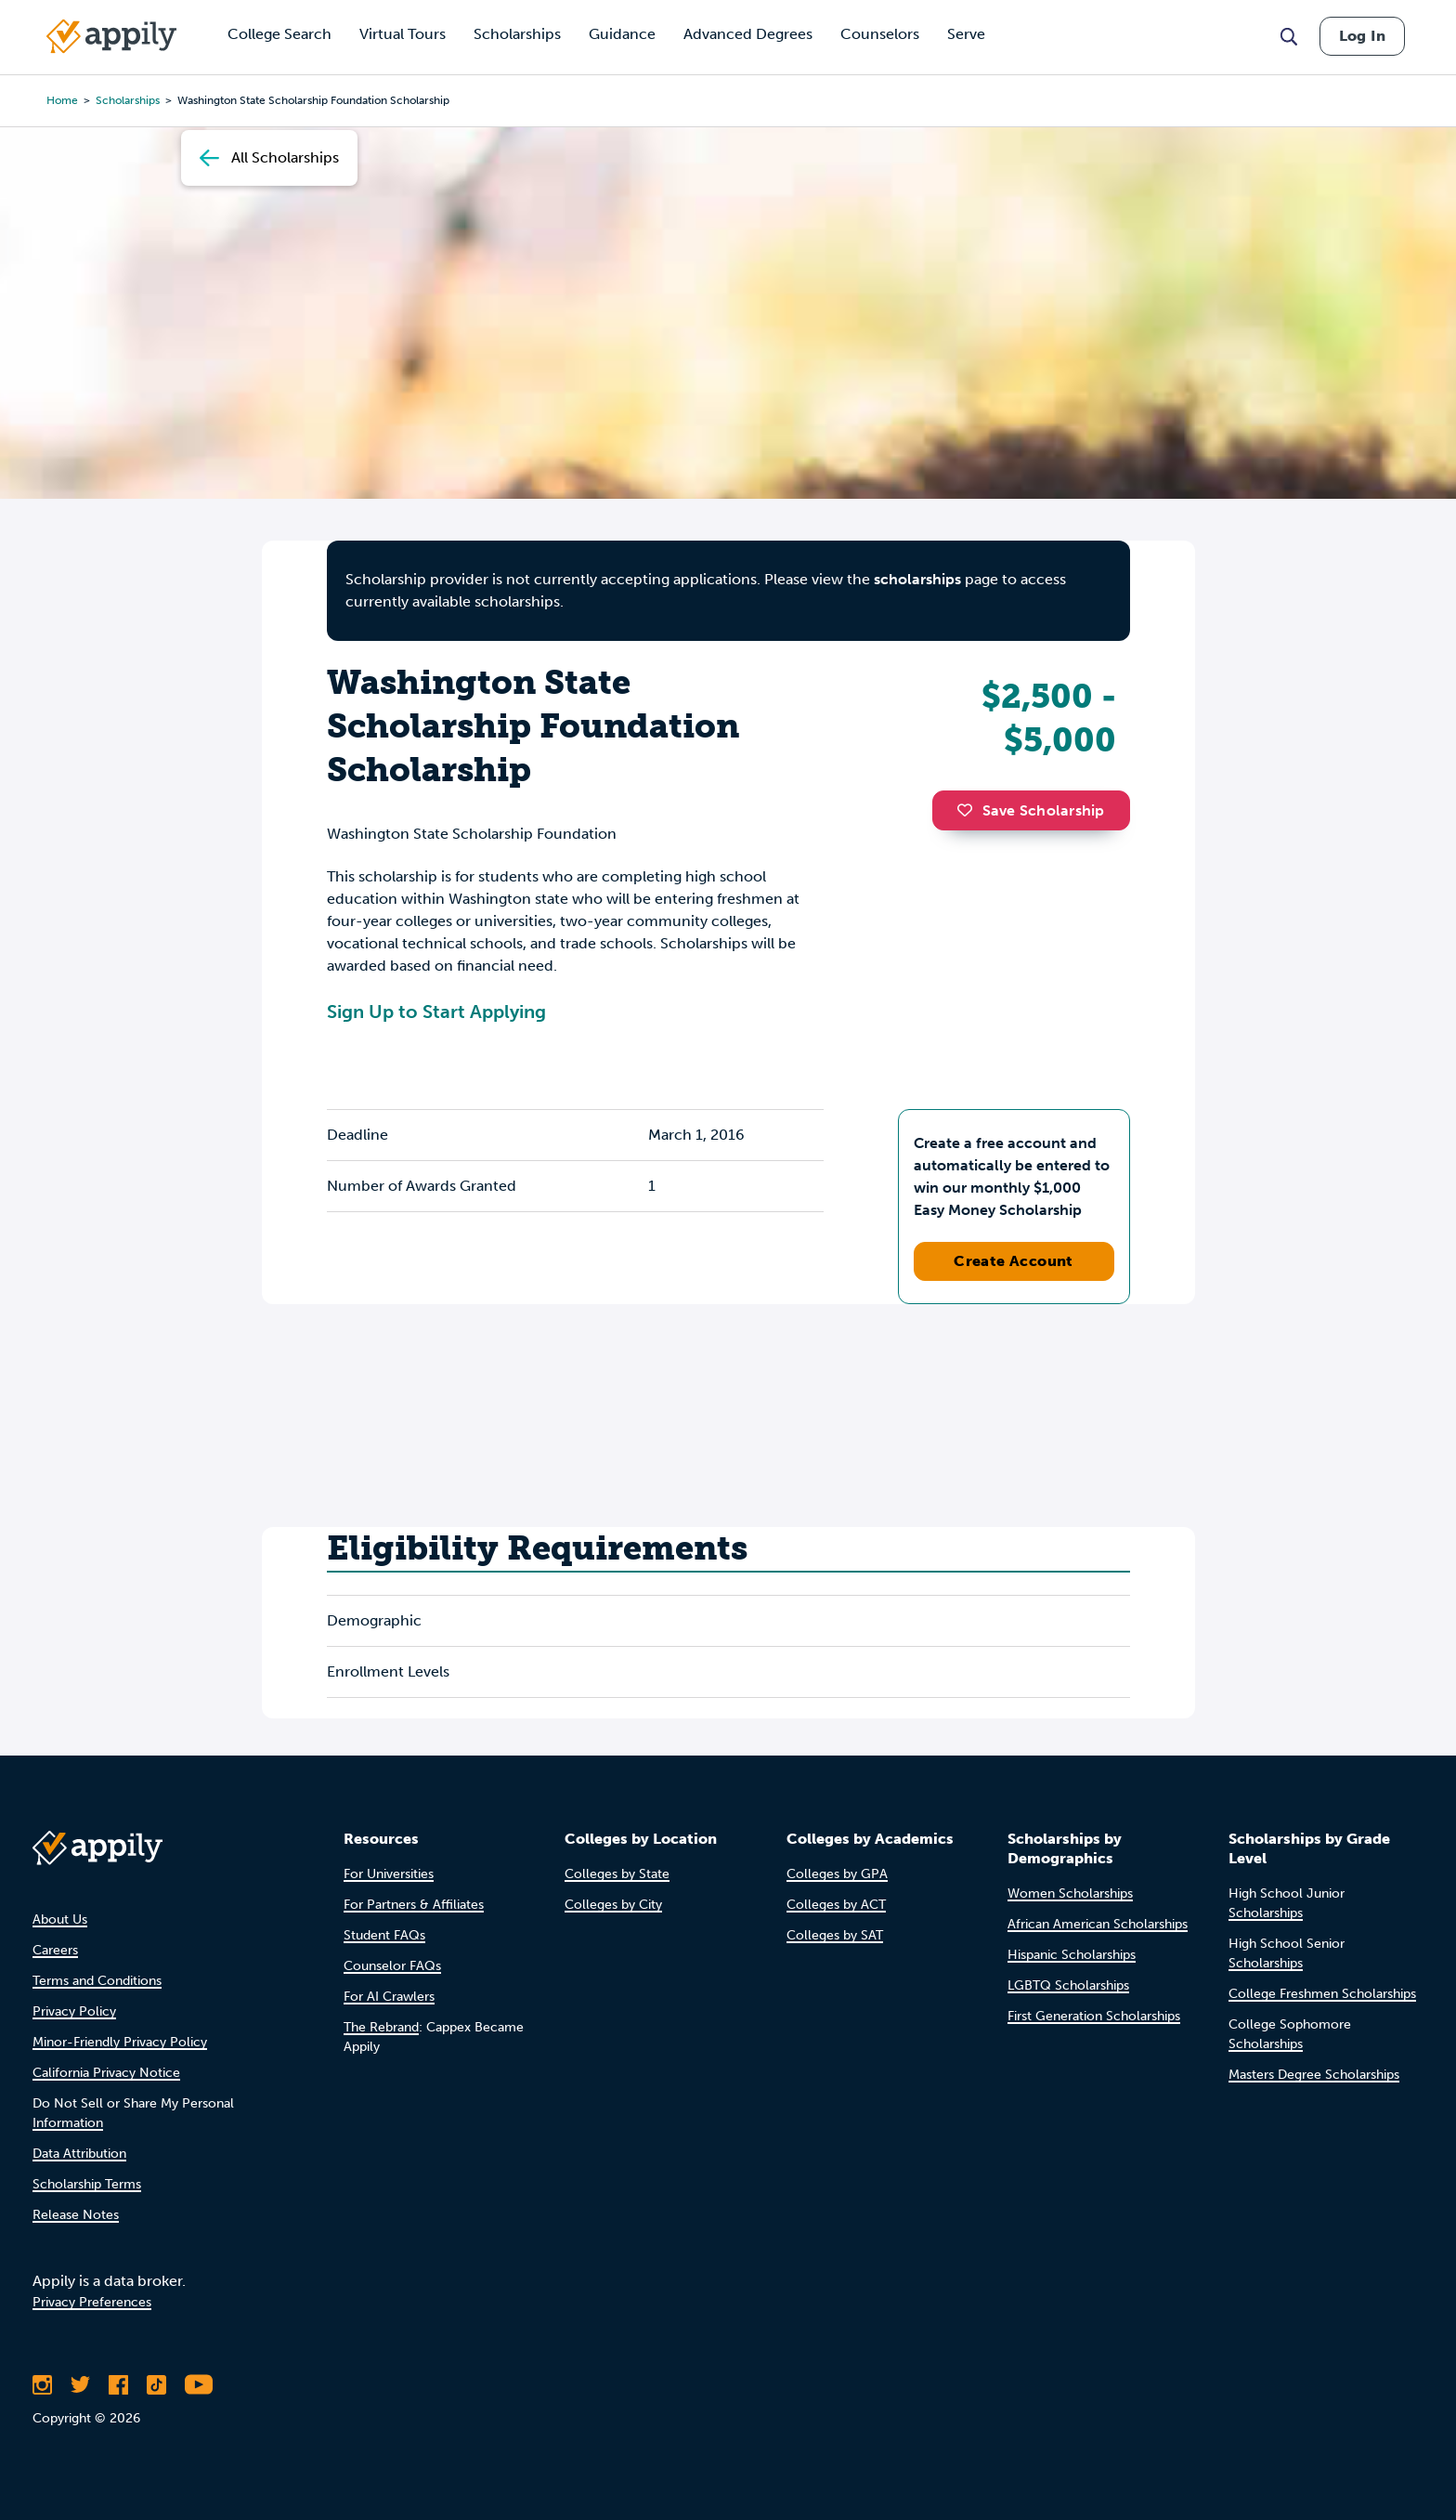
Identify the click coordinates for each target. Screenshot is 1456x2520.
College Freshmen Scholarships (1322, 1994)
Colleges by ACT (836, 1905)
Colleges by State (617, 1874)
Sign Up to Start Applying (436, 1011)
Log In (1362, 36)
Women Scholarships (1070, 1893)
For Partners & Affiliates (414, 1905)
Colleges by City (613, 1905)
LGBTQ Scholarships (1068, 1985)
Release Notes (75, 2215)
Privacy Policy (74, 2011)
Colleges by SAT (834, 1935)
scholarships (128, 100)
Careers (55, 1950)
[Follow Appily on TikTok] (156, 2384)
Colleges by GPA (837, 1874)
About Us (59, 1919)
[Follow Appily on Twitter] (80, 2384)
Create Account (1013, 1261)
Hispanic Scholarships (1072, 1955)
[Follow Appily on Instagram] (42, 2384)
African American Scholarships (1098, 1924)
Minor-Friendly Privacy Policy (119, 2042)
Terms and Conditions (97, 1981)
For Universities (389, 1874)
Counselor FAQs (392, 1966)
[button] (969, 810)
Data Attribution (79, 2153)
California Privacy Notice (106, 2073)
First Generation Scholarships (1094, 2016)
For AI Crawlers (389, 1996)
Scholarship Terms (86, 2184)
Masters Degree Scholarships (1313, 2075)
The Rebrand (381, 2027)
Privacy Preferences (91, 2302)
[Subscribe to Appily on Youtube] (199, 2384)
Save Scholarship (1030, 810)
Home (62, 100)
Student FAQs (384, 1935)
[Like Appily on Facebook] (118, 2384)
